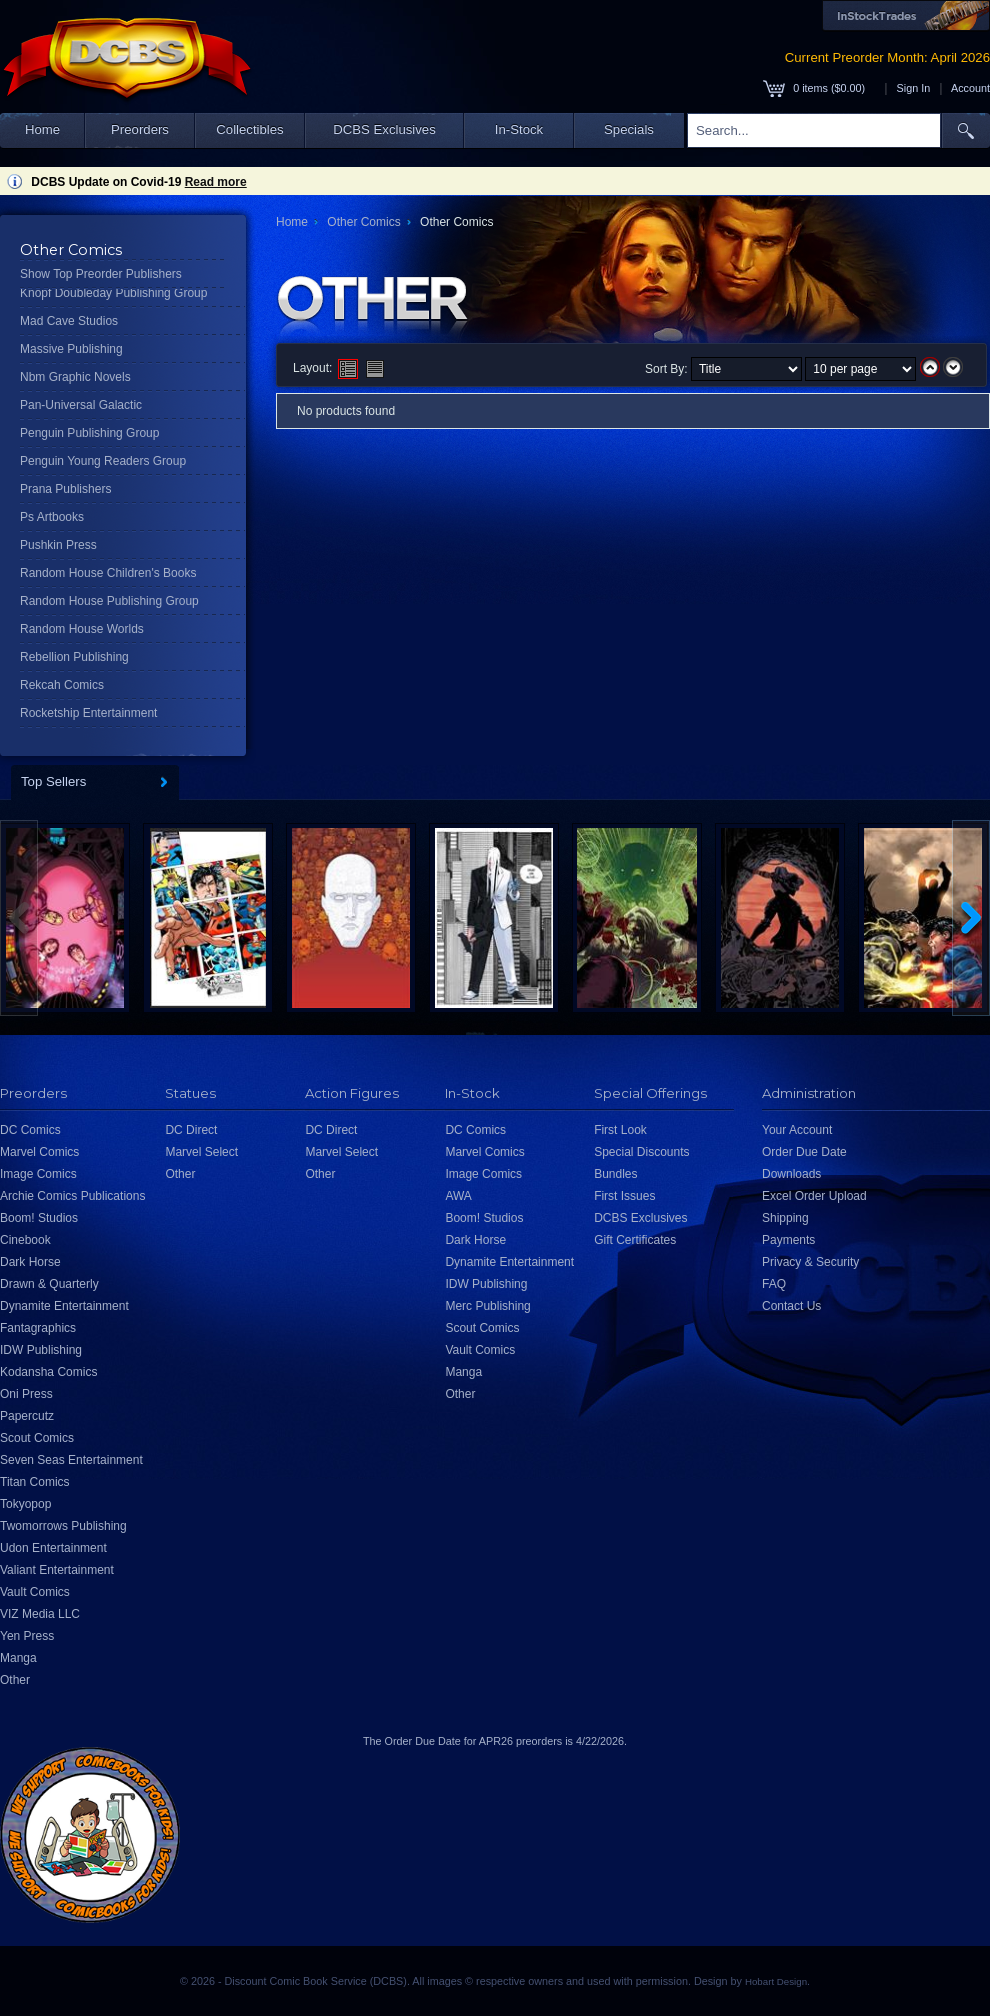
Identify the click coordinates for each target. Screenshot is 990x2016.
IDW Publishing (41, 1350)
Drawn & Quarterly (49, 1284)
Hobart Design (776, 1981)
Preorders (140, 129)
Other (15, 1680)
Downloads (791, 1174)
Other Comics (363, 222)
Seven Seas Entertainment (71, 1460)
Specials (629, 129)
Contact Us (791, 1306)
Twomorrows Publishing (63, 1526)
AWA (458, 1196)
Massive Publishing (71, 349)
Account (970, 88)
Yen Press (27, 1636)
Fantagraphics (38, 1328)
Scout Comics (37, 1438)
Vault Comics (35, 1592)
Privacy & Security (810, 1262)
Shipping (785, 1218)
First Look (620, 1130)
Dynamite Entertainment (64, 1306)
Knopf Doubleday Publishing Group (113, 293)
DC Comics (30, 1130)
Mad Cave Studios (69, 321)
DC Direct (191, 1130)
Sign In (914, 88)
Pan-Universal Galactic (81, 405)
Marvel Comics (39, 1152)
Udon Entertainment (53, 1548)
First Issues (624, 1196)
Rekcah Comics (62, 685)
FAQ (774, 1284)
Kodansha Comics (48, 1372)
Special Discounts (641, 1152)
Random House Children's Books (108, 573)
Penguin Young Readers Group (103, 461)
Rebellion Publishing (74, 657)
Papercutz (27, 1416)
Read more (216, 182)
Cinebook (25, 1240)
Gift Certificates (635, 1240)
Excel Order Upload (814, 1196)
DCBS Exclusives (384, 129)
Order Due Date (804, 1152)
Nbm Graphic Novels (75, 377)
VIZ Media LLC (40, 1614)
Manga (18, 1658)
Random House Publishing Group (109, 601)
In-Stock (519, 129)
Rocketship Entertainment (88, 713)
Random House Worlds (82, 629)
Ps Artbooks (52, 517)
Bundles (615, 1174)
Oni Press (26, 1394)
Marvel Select (201, 1152)
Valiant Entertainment (57, 1570)
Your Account (797, 1130)
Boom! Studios (39, 1218)
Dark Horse (30, 1262)
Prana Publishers (65, 489)
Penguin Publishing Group (89, 433)
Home (42, 129)
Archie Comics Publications (72, 1196)
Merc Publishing (487, 1306)
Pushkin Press (58, 545)
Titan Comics (35, 1482)
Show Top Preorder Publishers (101, 274)
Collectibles (249, 129)
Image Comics (38, 1174)
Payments (788, 1240)
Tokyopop (25, 1504)
